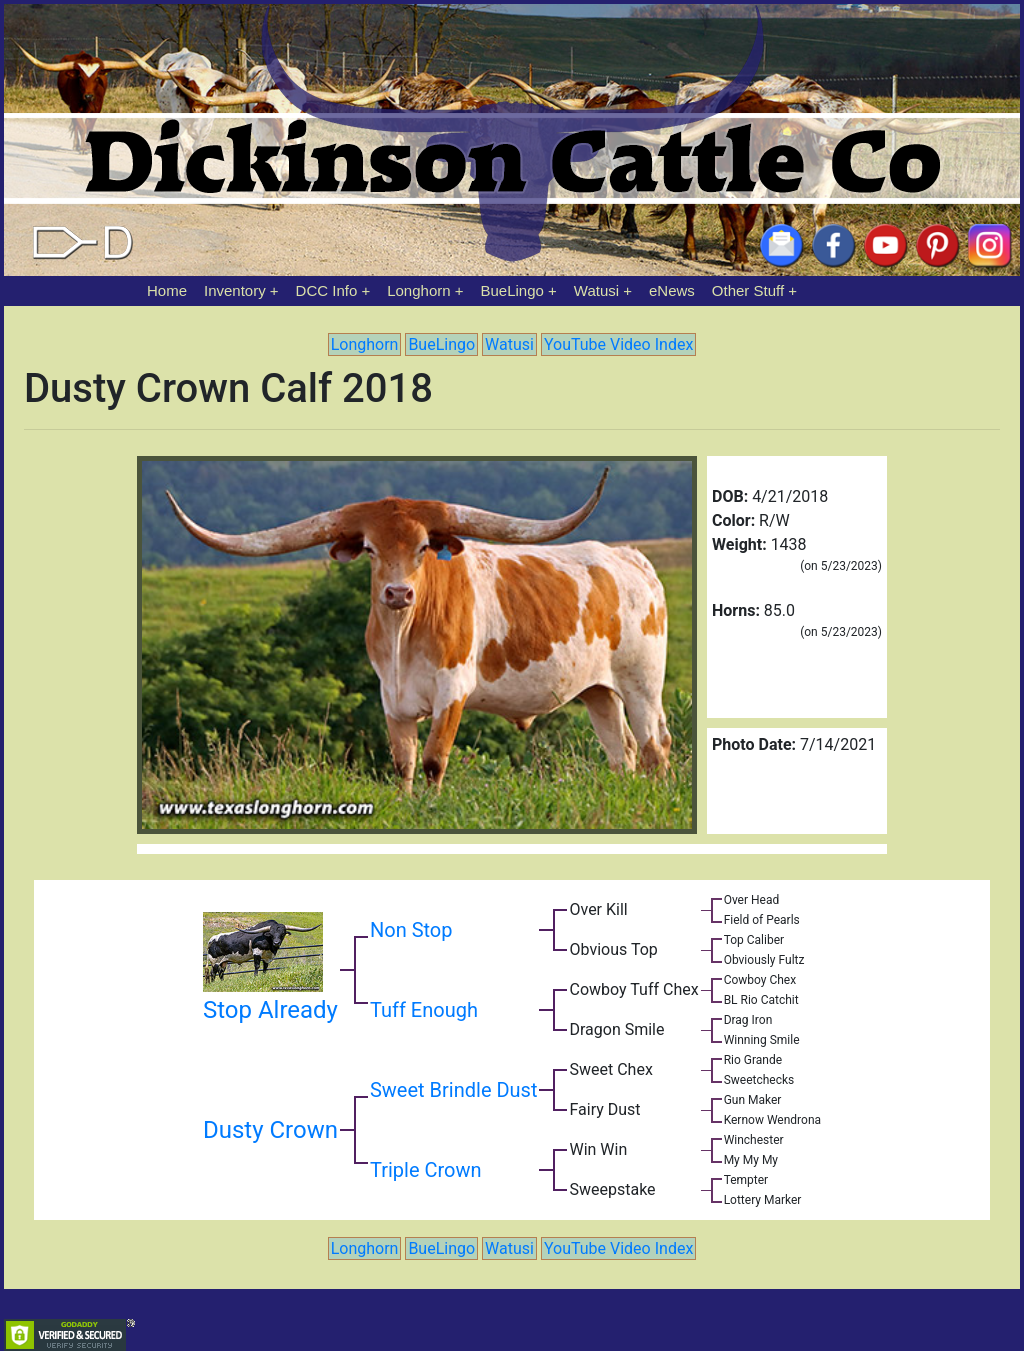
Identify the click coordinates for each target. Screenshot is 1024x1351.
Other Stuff (748, 290)
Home (167, 290)
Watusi (596, 290)
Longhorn (418, 290)
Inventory (235, 290)
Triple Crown (426, 1170)
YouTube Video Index (618, 344)
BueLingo (512, 290)
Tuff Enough (424, 1010)
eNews (672, 290)
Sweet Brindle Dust (454, 1090)
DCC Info (327, 290)
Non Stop (411, 930)
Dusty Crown (270, 1130)
